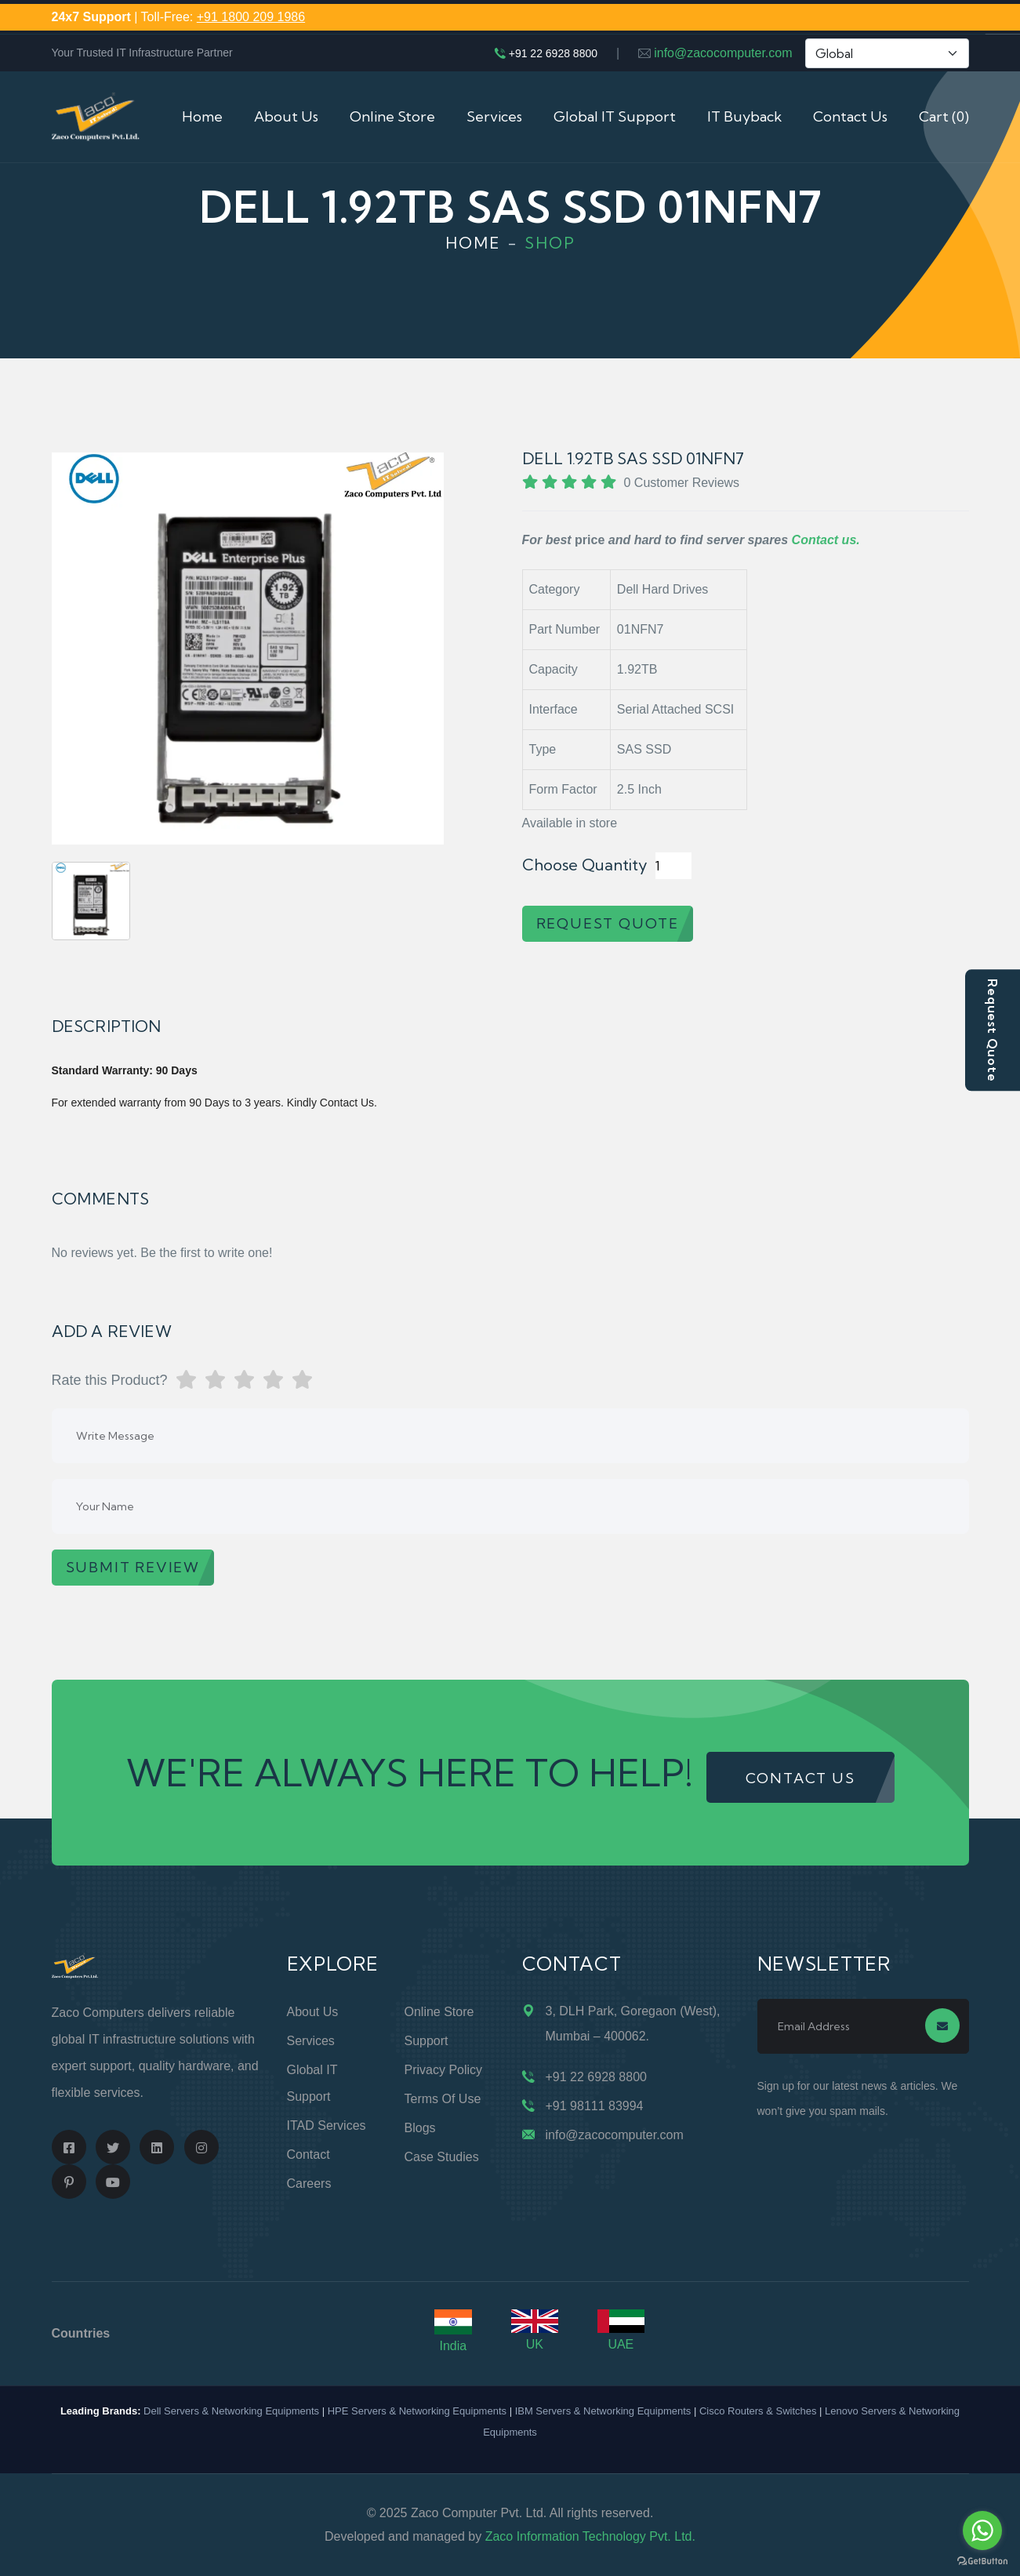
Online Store (392, 116)
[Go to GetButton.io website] (982, 2560)
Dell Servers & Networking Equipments (231, 2411)
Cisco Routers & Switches (758, 2411)
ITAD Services (326, 2125)
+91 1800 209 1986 (251, 17)
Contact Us (850, 116)
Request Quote (992, 1030)
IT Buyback (744, 116)
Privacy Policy (444, 2069)
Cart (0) (944, 116)
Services (494, 116)
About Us (286, 116)
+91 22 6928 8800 (553, 53)
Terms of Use (443, 2098)
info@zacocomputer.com (723, 53)
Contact (308, 2154)
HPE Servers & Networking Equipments (417, 2411)
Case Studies (442, 2157)
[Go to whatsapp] (982, 2530)
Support (426, 2040)
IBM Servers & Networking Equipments (603, 2411)
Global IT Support (615, 116)
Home (202, 116)
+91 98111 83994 (595, 2106)
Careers (309, 2183)
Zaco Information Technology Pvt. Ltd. (590, 2536)
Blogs (420, 2128)
